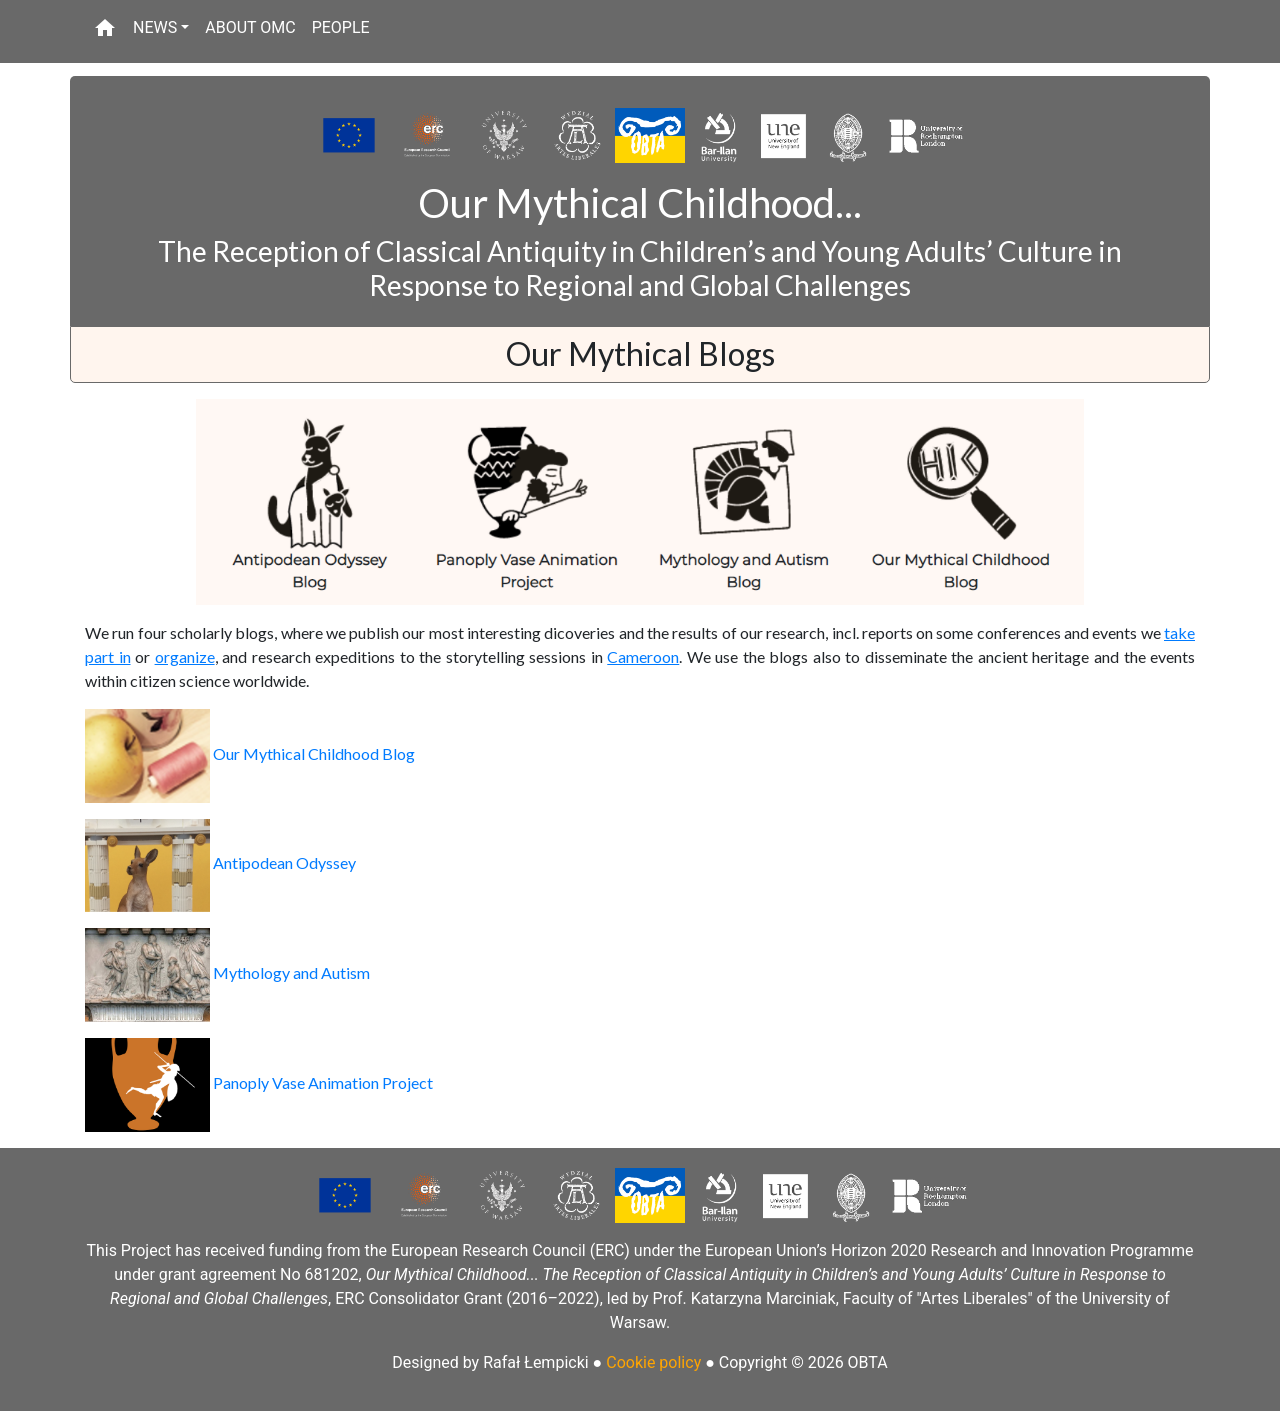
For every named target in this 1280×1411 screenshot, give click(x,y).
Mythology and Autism (227, 972)
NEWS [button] (155, 27)
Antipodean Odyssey (220, 862)
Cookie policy (653, 1362)
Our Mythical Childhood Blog (250, 753)
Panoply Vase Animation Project (259, 1082)
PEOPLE (341, 27)
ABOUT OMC (250, 27)
